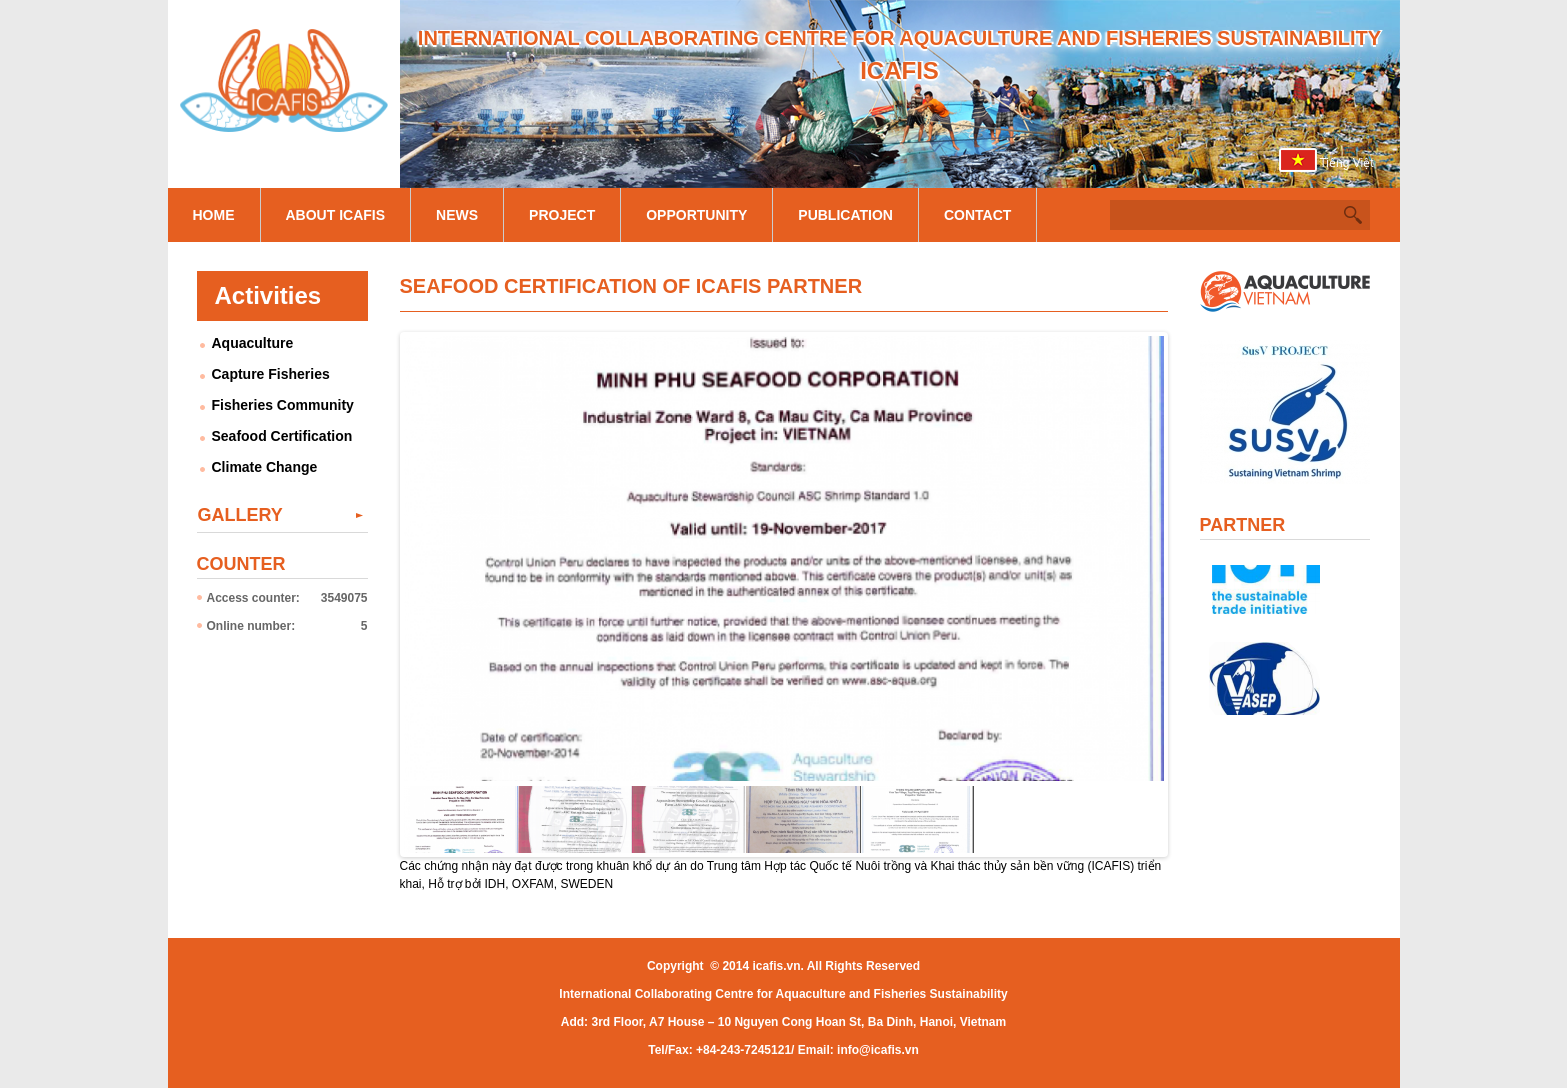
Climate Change (265, 467)
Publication (845, 215)
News (457, 215)
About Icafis (336, 215)
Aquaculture (253, 343)
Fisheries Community (283, 405)
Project (562, 215)
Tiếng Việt (1346, 163)
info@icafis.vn (878, 1050)
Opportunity (696, 215)
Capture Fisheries (271, 374)
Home (214, 215)
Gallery (240, 515)
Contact (977, 215)
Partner (1243, 525)
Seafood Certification (282, 436)
